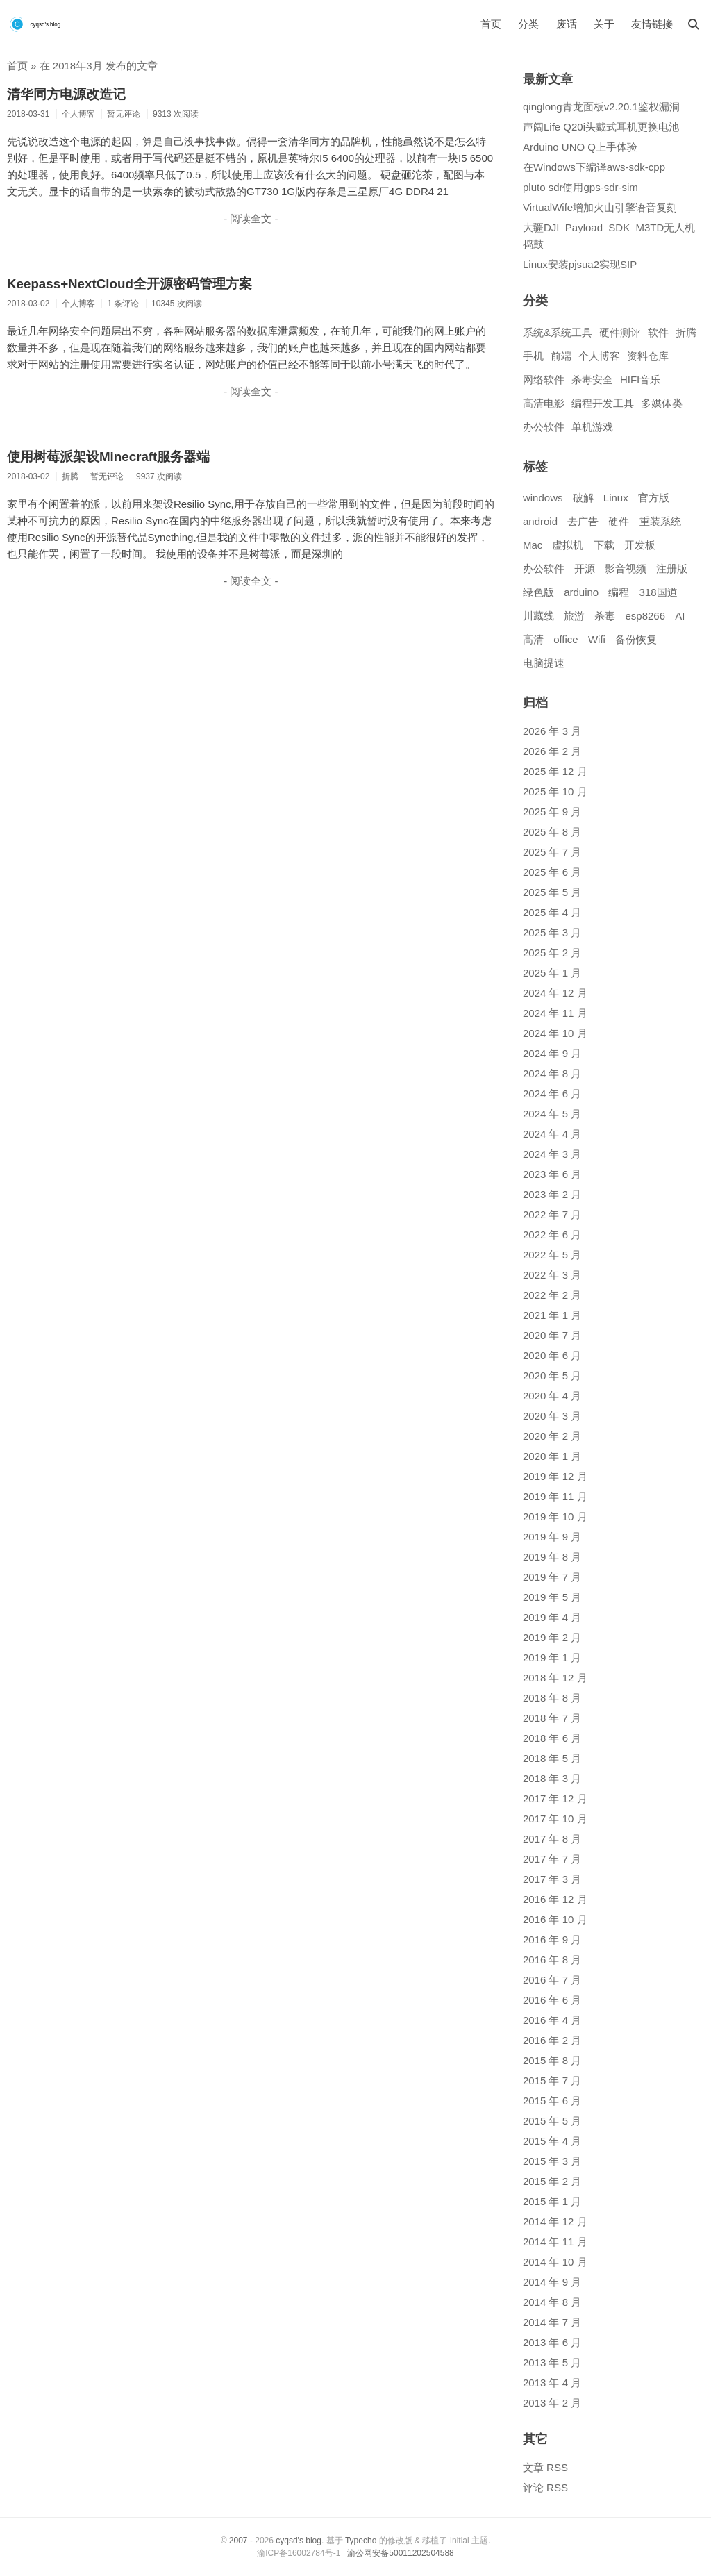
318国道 (658, 592)
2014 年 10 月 (555, 2262)
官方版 (653, 498)
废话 (566, 24)
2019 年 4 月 (552, 1617)
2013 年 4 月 (552, 2382)
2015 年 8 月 (552, 2060)
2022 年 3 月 (552, 1275)
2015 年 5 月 (552, 2121)
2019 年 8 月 (552, 1557)
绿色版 (538, 592)
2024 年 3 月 (552, 1154)
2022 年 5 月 (552, 1255)
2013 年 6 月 (552, 2342)
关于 (604, 24)
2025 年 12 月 (555, 771)
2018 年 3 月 (552, 1778)
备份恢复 (636, 639)
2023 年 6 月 (552, 1174)
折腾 (686, 332)
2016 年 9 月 (552, 1939)
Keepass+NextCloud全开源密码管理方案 (129, 283)
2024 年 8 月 (552, 1073)
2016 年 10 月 (555, 1919)
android (540, 521)
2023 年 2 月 (552, 1194)
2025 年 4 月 (552, 912)
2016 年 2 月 (552, 2040)
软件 (658, 332)
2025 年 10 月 (555, 791)
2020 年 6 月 (552, 1355)
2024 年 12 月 (555, 993)
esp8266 (645, 616)
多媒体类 (662, 403)
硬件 (618, 521)
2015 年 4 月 (552, 2141)
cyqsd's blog (298, 2540)
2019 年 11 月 (555, 1496)
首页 (490, 24)
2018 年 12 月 (555, 1678)
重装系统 (660, 521)
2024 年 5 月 (552, 1114)
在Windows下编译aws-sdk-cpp (594, 167)
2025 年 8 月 (552, 832)
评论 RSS (545, 2487)
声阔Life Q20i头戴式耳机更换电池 (601, 127)
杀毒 (604, 616)
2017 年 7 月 (552, 1859)
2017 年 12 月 (555, 1798)
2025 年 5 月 (552, 892)
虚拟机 (567, 545)
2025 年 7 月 (552, 852)
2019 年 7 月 (552, 1577)
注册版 (671, 568)
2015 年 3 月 (552, 2161)
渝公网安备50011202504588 (400, 2553)
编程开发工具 (602, 403)
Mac (532, 545)
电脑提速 (543, 663)
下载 (604, 545)
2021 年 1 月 (552, 1315)
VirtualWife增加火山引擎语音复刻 (600, 207)
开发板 (639, 545)
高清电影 (543, 403)
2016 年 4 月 (552, 2020)
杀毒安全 (592, 379)
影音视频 (625, 568)
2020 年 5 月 (552, 1375)
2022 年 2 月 (552, 1295)
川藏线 (538, 616)
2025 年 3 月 (552, 932)
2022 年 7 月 (552, 1214)
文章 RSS (545, 2467)
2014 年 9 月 (552, 2282)
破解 (583, 498)
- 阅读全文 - (251, 218)
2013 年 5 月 (552, 2362)
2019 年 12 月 (555, 1476)
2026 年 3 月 (552, 731)
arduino (581, 592)
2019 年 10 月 (555, 1516)
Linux (615, 498)
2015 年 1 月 (552, 2201)
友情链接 (652, 24)
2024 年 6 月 (552, 1093)
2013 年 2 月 (552, 2403)
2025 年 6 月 (552, 872)
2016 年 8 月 (552, 1960)
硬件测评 (620, 332)
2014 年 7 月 (552, 2322)
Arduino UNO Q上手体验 (580, 147)
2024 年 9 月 (552, 1053)
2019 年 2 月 (552, 1637)
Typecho (360, 2540)
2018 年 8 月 (552, 1698)
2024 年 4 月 (552, 1134)
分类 (528, 24)
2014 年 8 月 (552, 2302)
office (565, 639)
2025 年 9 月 (552, 811)
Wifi (596, 639)
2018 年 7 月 (552, 1718)
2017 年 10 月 (555, 1819)
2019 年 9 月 (552, 1537)
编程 (618, 592)
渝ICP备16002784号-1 (298, 2553)
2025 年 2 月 (552, 952)
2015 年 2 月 (552, 2181)
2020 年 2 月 (552, 1436)
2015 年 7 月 (552, 2080)
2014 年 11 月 (555, 2241)
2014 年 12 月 (555, 2221)
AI (680, 616)
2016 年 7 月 (552, 1980)
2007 (238, 2540)
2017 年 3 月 (552, 1879)
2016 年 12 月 (555, 1899)
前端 (561, 356)
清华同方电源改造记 (66, 94)
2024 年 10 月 (555, 1033)
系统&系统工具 (557, 332)
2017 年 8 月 (552, 1839)
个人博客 (599, 356)
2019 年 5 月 (552, 1597)
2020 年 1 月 (552, 1456)
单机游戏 (592, 427)
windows (543, 498)
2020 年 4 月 (552, 1396)
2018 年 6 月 (552, 1738)
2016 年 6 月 (552, 2000)
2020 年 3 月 (552, 1416)
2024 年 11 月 (555, 1013)
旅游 (574, 616)
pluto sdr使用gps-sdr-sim (580, 187)
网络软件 (543, 379)
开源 (584, 568)
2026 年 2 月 (552, 751)
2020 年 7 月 (552, 1335)
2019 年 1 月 (552, 1657)
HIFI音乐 (640, 379)
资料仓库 (648, 356)
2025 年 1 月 (552, 973)
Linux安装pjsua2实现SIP (580, 264)
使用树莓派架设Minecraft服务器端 (108, 456)
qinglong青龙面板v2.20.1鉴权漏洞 (601, 107)
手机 (533, 356)
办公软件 (543, 427)
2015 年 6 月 (552, 2100)
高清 (533, 639)
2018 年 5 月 (552, 1758)
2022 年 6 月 (552, 1234)
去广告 (583, 521)
